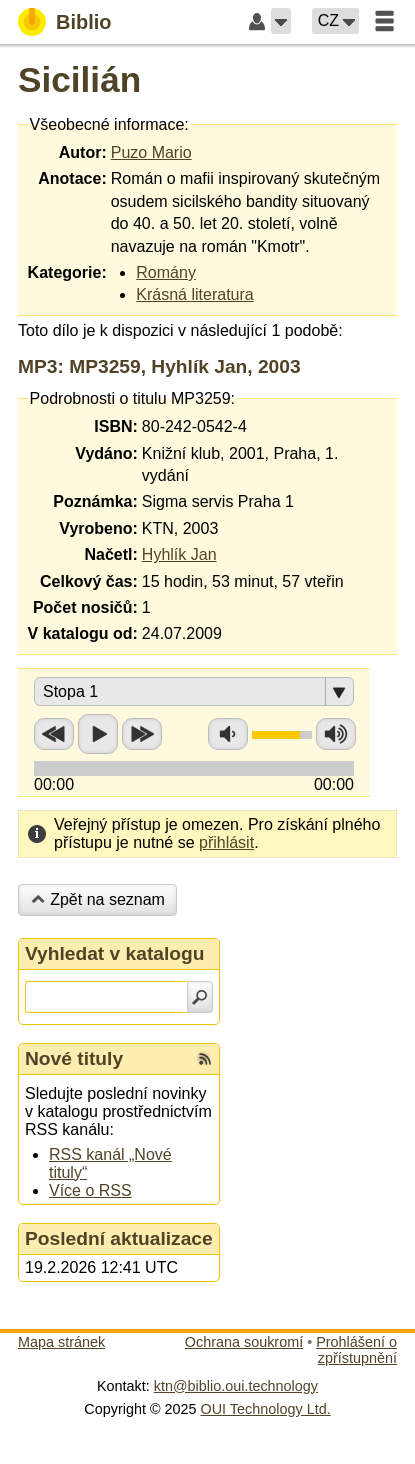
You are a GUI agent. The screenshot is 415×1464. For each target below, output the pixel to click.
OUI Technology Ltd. (266, 1409)
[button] (281, 21)
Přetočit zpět (54, 734)
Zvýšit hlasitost (336, 734)
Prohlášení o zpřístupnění (356, 1350)
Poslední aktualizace (119, 1238)
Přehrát (98, 734)
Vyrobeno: (98, 528)
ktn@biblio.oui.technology (236, 1386)
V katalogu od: (83, 633)
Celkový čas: (89, 581)
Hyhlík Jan (179, 554)
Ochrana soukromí (244, 1342)
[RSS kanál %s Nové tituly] (205, 1059)
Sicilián (79, 79)
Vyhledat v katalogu (115, 953)
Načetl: (110, 554)
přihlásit (226, 842)
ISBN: (116, 426)
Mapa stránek (61, 1342)
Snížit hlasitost (228, 734)
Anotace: (72, 178)
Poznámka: (95, 501)
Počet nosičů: (85, 607)
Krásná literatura (194, 294)
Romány (166, 272)
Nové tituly (74, 1058)
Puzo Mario (151, 152)
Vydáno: (106, 453)
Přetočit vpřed (142, 734)
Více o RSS (90, 1190)
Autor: (83, 152)
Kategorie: (67, 272)
